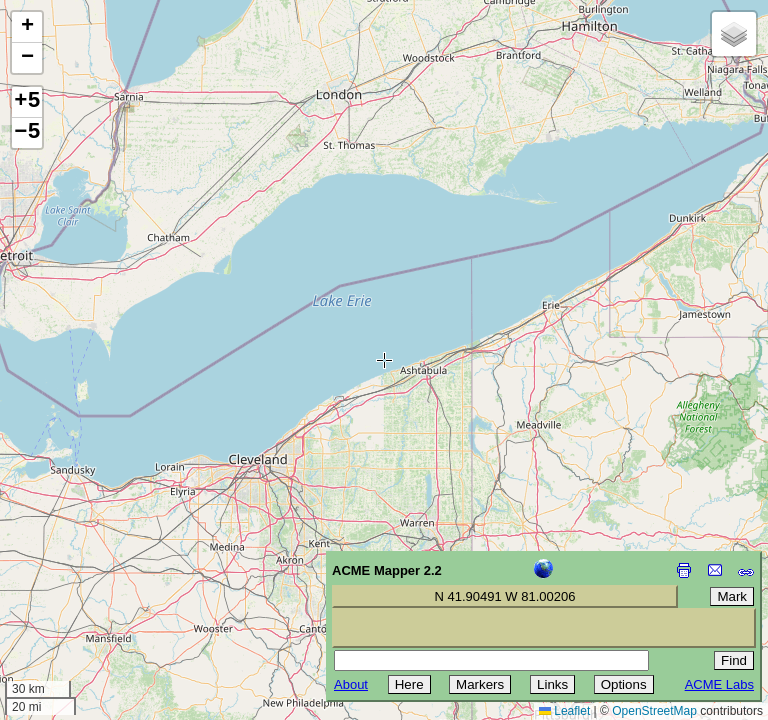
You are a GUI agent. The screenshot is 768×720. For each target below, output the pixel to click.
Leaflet (564, 711)
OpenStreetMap (654, 711)
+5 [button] (27, 102)
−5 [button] (27, 133)
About (351, 684)
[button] (27, 27)
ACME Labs (719, 684)
